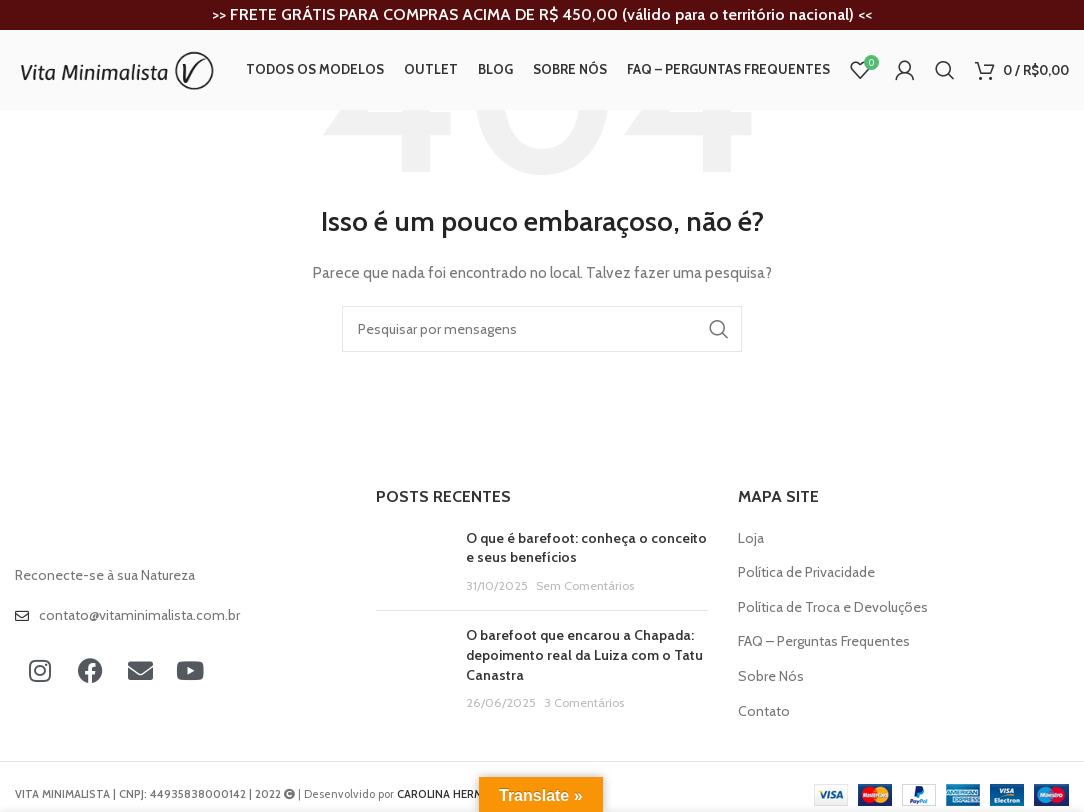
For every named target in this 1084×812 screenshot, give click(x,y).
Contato (764, 711)
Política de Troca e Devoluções (833, 607)
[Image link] (125, 520)
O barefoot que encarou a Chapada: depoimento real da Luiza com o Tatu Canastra (584, 654)
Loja (751, 538)
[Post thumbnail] (413, 562)
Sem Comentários (585, 585)
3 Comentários (584, 702)
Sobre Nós (771, 676)
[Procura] (945, 70)
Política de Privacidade (806, 572)
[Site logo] (115, 68)
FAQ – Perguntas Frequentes (824, 641)
